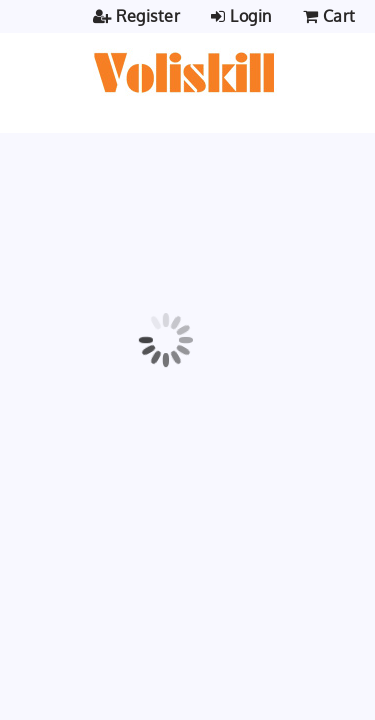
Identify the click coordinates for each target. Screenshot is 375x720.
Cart (332, 16)
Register (136, 16)
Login (241, 16)
